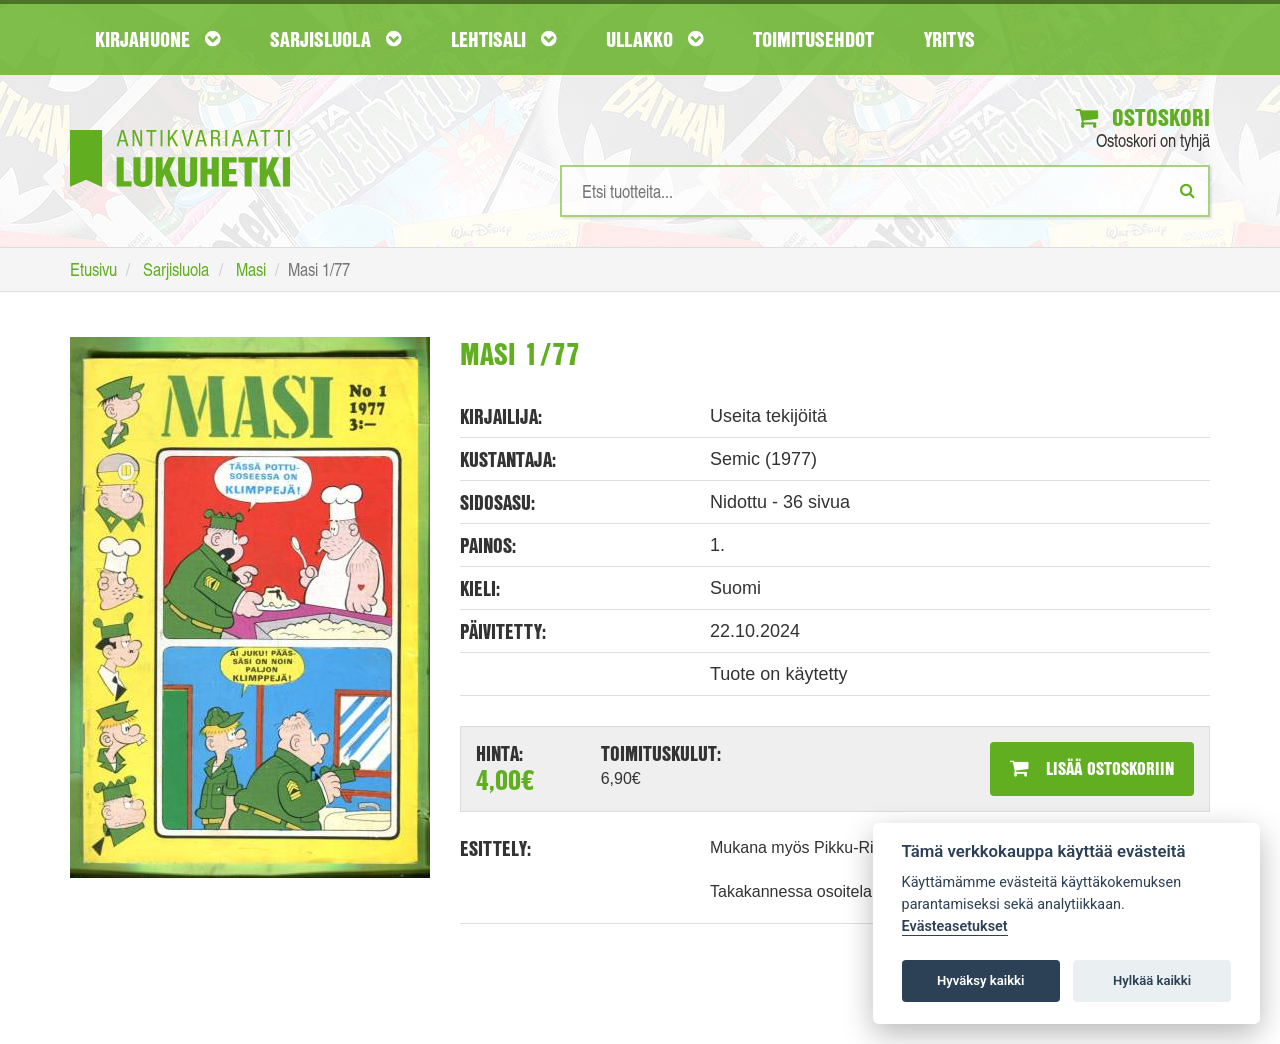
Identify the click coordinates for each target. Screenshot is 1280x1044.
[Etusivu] (180, 128)
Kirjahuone (157, 39)
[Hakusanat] (885, 191)
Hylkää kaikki (1152, 980)
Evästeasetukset (955, 926)
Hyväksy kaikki (980, 980)
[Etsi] (1187, 190)
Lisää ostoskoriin (1092, 768)
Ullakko (654, 39)
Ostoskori (1143, 117)
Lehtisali (503, 39)
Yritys (949, 39)
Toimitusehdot (813, 39)
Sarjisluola (335, 39)
